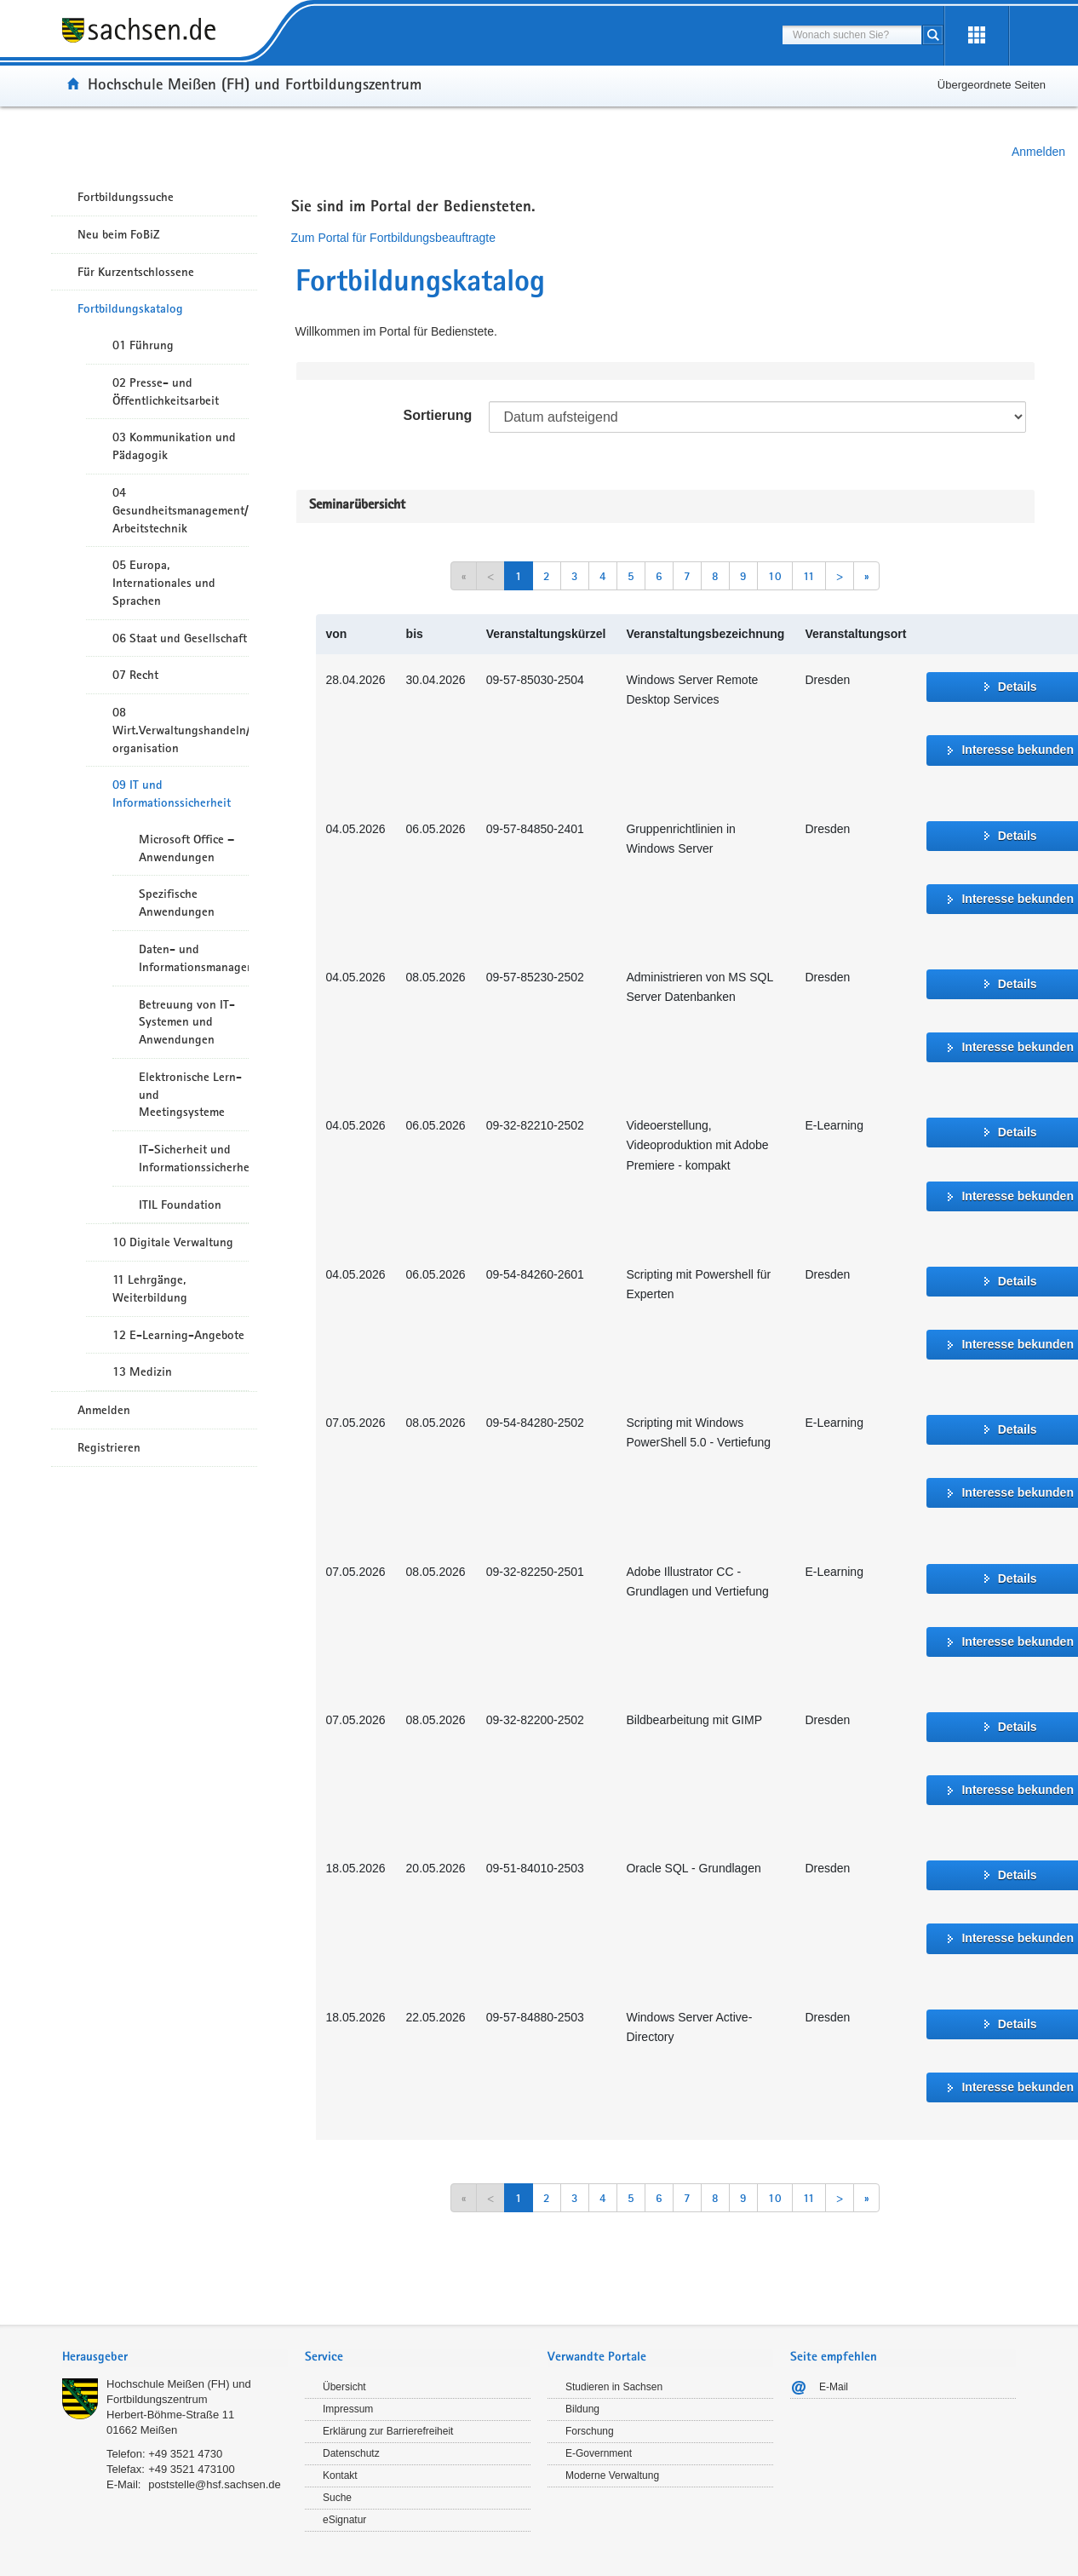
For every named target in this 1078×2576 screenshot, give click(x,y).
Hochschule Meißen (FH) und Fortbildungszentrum (254, 83)
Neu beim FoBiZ (118, 234)
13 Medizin (142, 1371)
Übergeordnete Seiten (992, 84)
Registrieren (108, 1447)
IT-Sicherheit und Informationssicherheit (194, 1158)
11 (809, 576)
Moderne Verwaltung (612, 2475)
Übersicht (344, 2387)
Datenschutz (351, 2453)
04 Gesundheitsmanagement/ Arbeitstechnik (180, 510)
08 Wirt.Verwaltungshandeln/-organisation (180, 730)
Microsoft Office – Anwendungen (186, 848)
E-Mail (833, 2387)
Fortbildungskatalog (130, 308)
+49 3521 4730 (185, 2453)
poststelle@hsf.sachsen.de (214, 2484)
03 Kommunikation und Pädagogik (174, 446)
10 (775, 576)
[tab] (175, 2358)
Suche (337, 2498)
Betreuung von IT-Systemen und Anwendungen (187, 1022)
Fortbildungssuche (125, 196)
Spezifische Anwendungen (177, 902)
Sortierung (437, 415)
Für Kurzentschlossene (135, 271)
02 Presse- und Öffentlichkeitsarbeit (165, 391)
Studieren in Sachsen (613, 2387)
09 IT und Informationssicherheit (171, 793)
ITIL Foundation (180, 1204)
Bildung (582, 2409)
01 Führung (143, 345)
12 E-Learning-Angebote (178, 1335)
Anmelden (1038, 151)
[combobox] (852, 35)
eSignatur (344, 2520)
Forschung (589, 2431)
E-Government (598, 2453)
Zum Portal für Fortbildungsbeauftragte (393, 237)
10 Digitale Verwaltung (172, 1242)
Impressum (348, 2409)
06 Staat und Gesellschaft (179, 638)
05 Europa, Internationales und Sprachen (163, 582)
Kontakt (340, 2475)
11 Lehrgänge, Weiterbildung (149, 1288)
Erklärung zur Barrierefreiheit (388, 2431)
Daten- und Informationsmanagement (194, 958)
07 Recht (135, 674)
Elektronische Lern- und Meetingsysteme (190, 1094)
